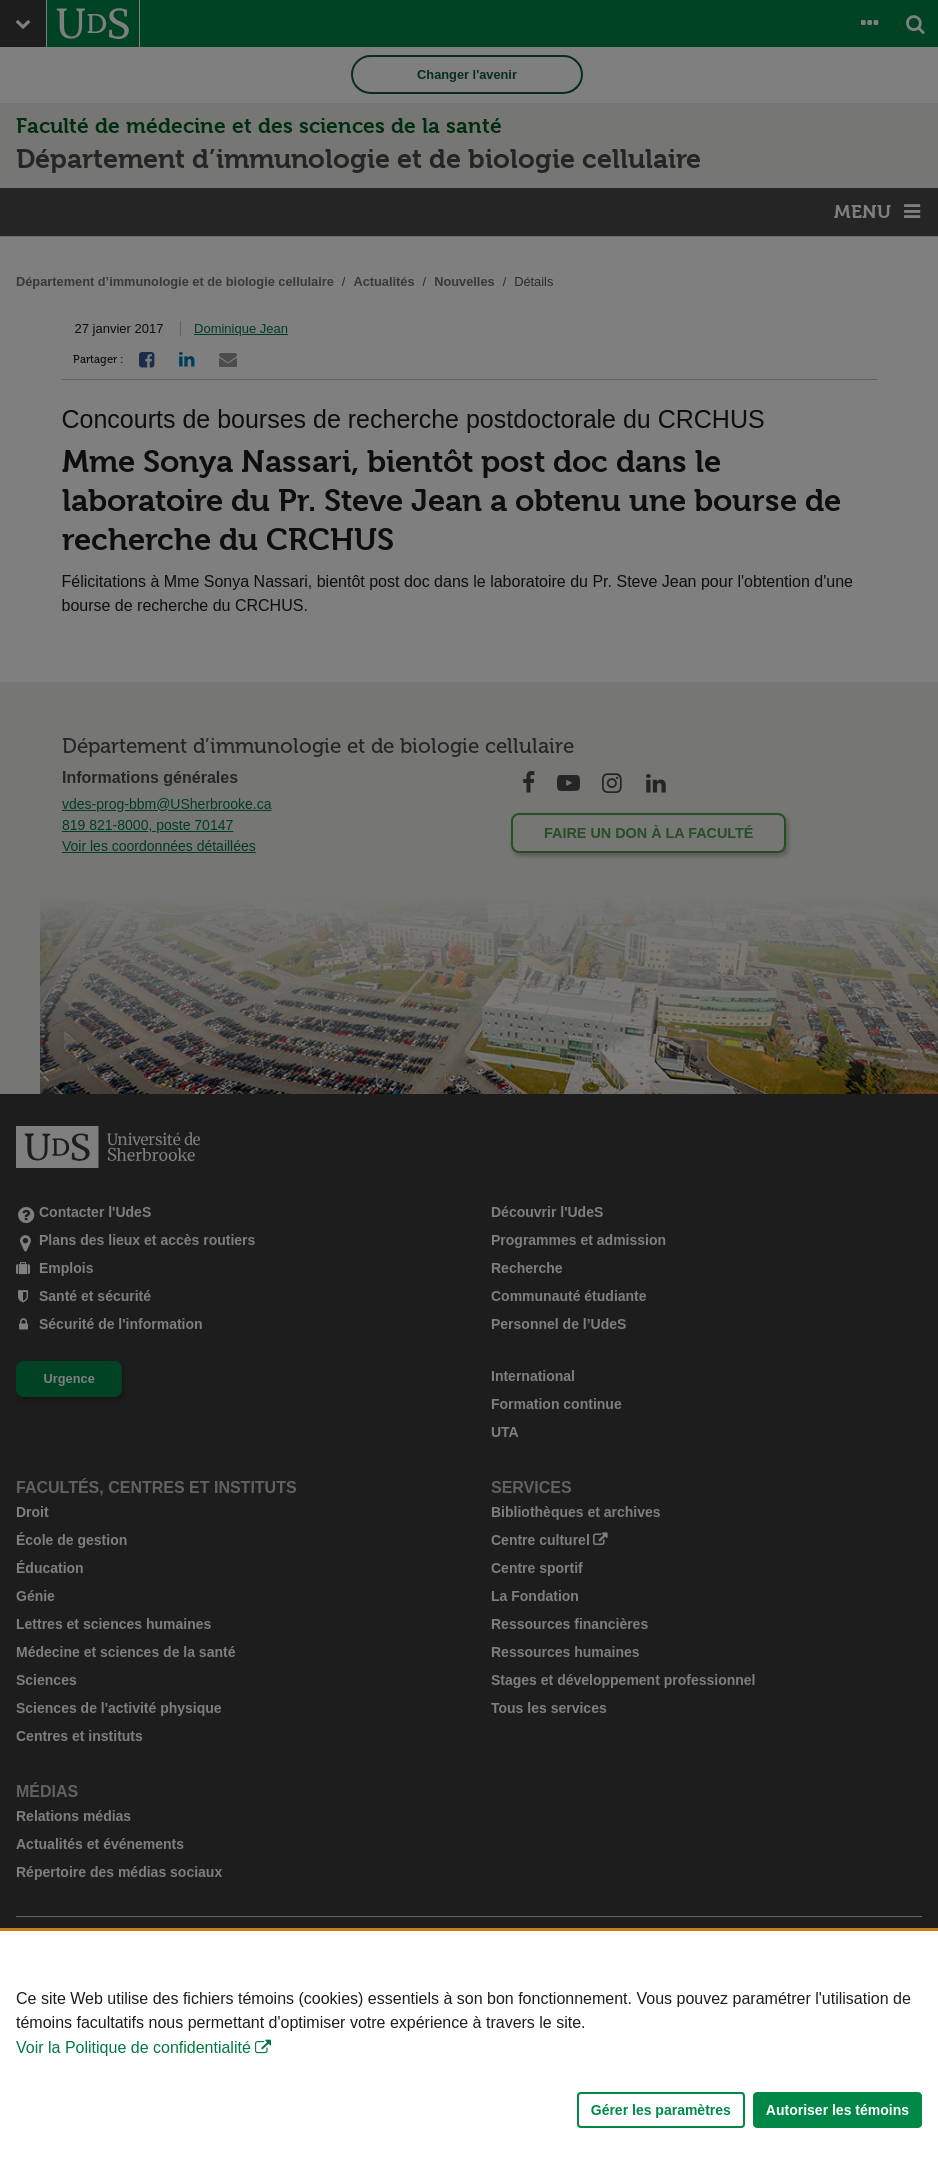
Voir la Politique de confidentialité (133, 2047)
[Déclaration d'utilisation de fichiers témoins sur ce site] (469, 2057)
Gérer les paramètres (661, 2110)
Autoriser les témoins (837, 2110)
